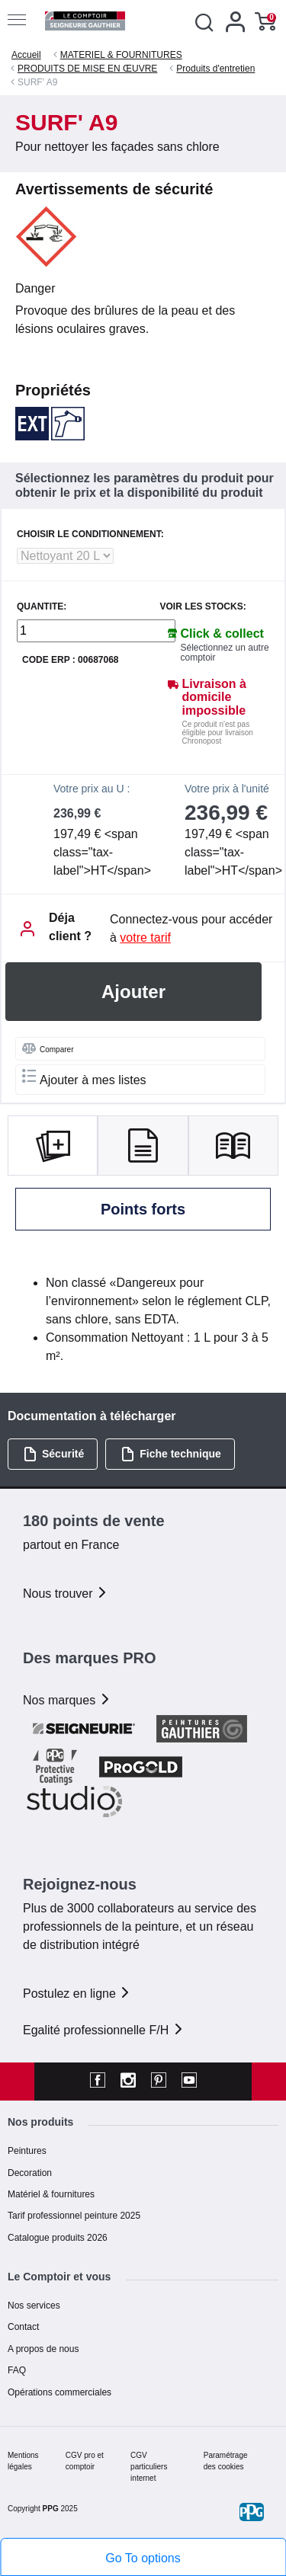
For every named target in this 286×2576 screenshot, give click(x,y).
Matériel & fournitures (51, 2194)
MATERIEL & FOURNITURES (121, 55)
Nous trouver (65, 1593)
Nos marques (67, 1700)
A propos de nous (43, 2349)
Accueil (26, 55)
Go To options (142, 2558)
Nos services (34, 2305)
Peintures (27, 2151)
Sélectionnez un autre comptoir (225, 652)
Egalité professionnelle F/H (104, 2030)
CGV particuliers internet (148, 2466)
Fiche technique (171, 1454)
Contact (23, 2327)
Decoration (30, 2173)
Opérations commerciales (59, 2392)
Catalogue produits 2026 (58, 2237)
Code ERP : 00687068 (70, 660)
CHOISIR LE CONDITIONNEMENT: (90, 534)
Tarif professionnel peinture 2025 (74, 2215)
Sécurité (53, 1454)
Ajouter (133, 991)
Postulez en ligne (77, 1993)
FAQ (17, 2370)
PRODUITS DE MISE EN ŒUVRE (87, 68)
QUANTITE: (41, 607)
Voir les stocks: (203, 607)
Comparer (47, 1048)
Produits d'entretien (215, 68)
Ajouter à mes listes (84, 1077)
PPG (51, 2508)
